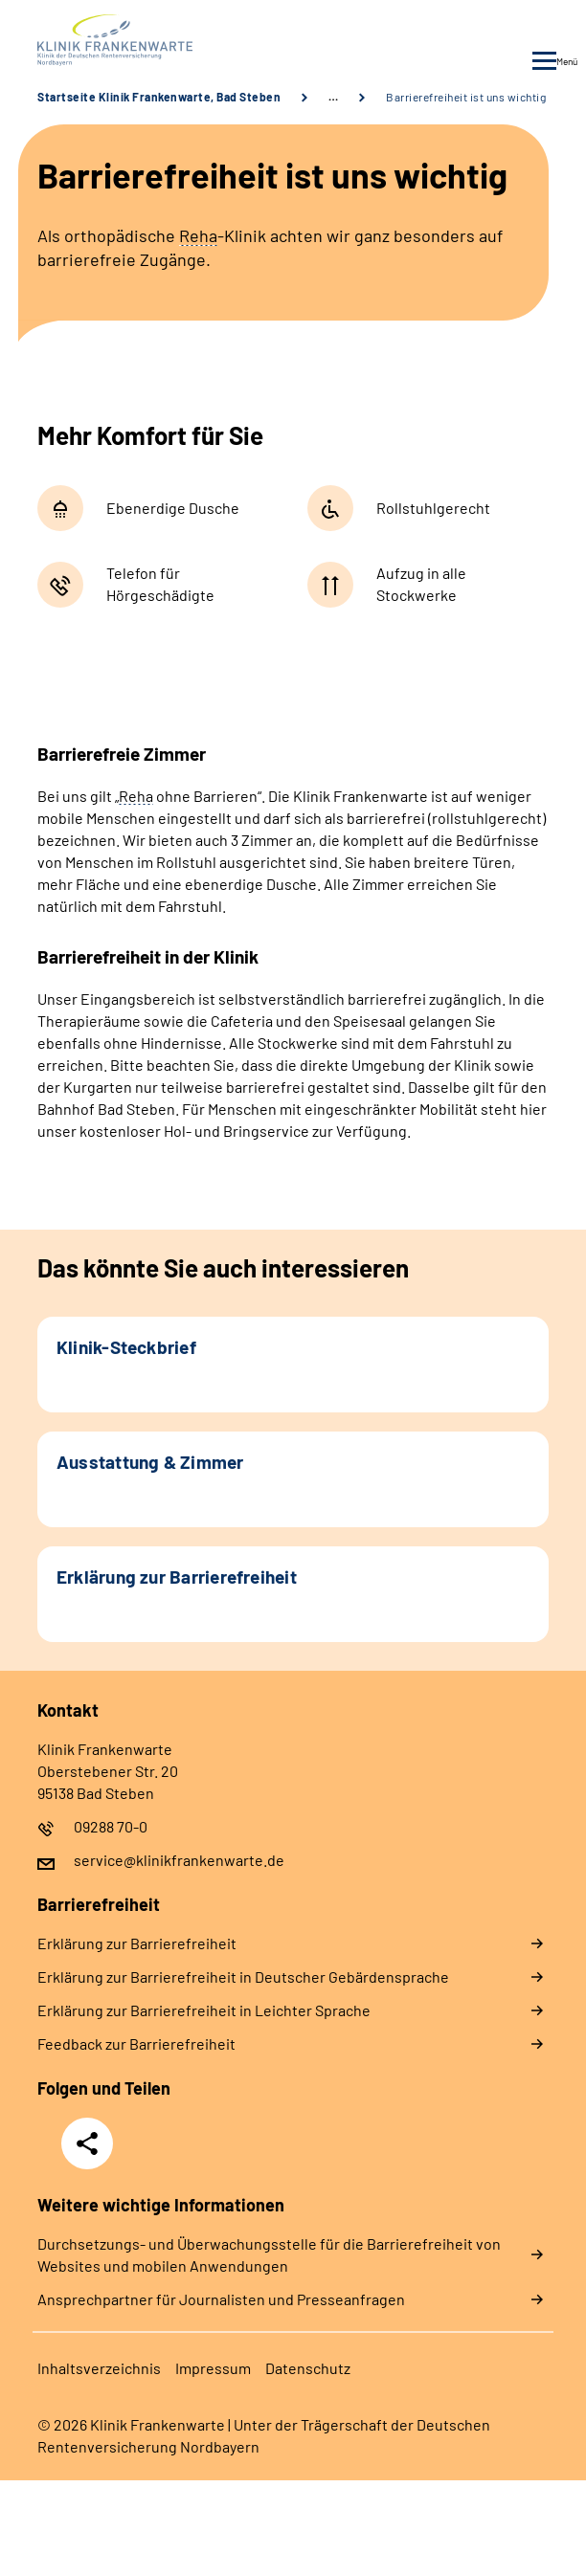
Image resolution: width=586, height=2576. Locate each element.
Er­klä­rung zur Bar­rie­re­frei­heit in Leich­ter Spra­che (204, 2010)
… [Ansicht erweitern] (333, 96)
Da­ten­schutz (307, 2368)
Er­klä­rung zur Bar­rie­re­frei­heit (137, 1943)
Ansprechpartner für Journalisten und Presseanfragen (221, 2299)
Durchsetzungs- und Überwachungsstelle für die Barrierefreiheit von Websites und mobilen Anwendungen (269, 2254)
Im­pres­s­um (213, 2368)
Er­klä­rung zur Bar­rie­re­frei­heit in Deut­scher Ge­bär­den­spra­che (243, 1976)
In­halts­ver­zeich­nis (99, 2368)
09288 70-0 (110, 1826)
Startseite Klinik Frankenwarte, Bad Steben (159, 96)
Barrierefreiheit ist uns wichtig (466, 96)
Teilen (87, 2143)
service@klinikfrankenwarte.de (179, 1860)
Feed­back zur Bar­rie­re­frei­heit (136, 2043)
